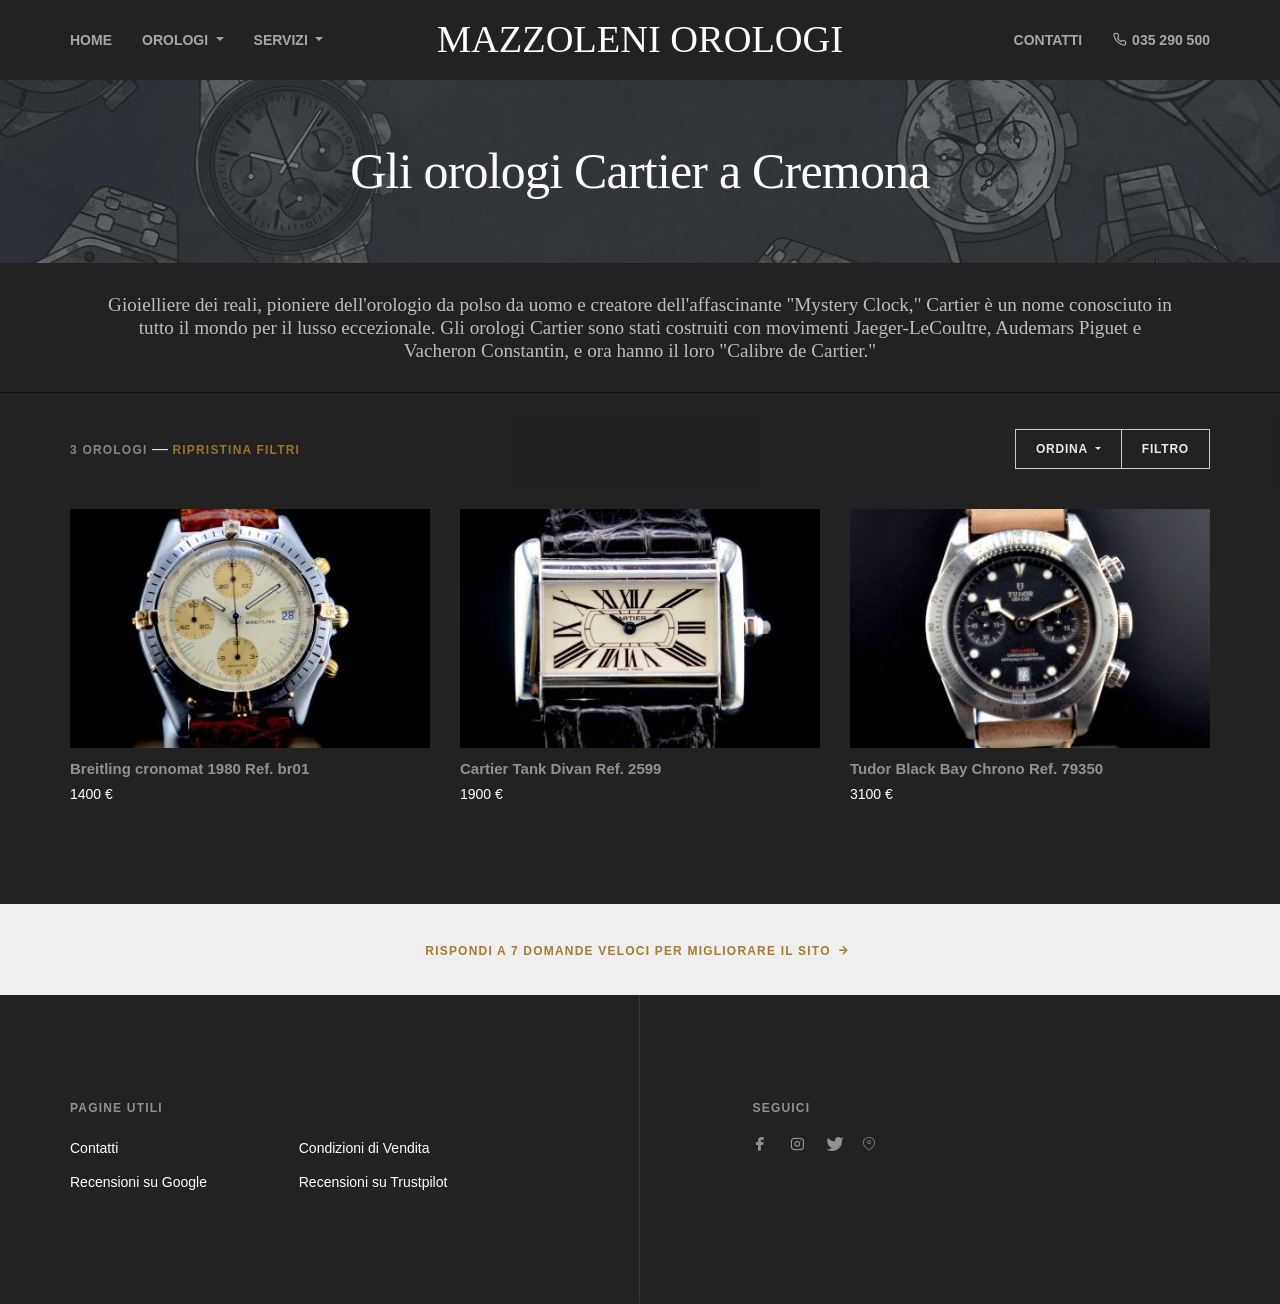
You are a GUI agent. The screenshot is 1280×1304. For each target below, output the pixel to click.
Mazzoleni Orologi (640, 39)
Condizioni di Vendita (364, 1148)
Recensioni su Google (138, 1182)
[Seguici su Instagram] (797, 1144)
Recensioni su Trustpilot (373, 1182)
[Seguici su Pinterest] (869, 1144)
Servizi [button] (283, 40)
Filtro (1165, 449)
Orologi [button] (177, 40)
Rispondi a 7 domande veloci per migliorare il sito (627, 951)
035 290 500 (1161, 39)
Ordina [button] (1064, 449)
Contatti (1048, 40)
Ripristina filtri (236, 450)
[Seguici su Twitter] (833, 1144)
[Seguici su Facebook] (761, 1144)
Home (91, 40)
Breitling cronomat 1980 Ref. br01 (189, 768)
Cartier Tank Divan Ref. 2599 (560, 768)
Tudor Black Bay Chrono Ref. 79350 (976, 768)
